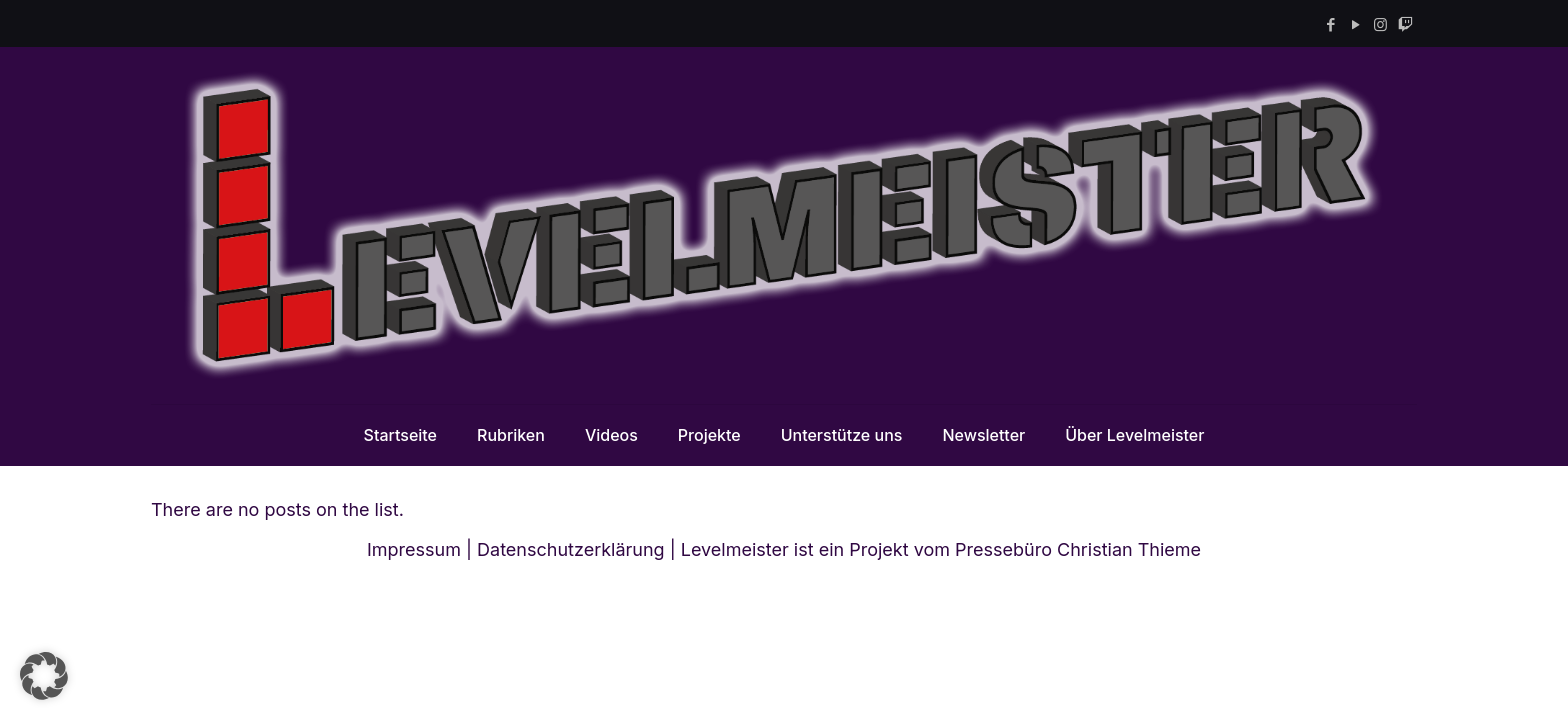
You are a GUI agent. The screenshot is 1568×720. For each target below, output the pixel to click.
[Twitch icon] (1405, 24)
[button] (44, 676)
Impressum (414, 549)
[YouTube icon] (1355, 24)
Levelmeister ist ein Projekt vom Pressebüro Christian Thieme (941, 549)
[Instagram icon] (1380, 24)
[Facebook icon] (1330, 24)
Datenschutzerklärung (571, 549)
